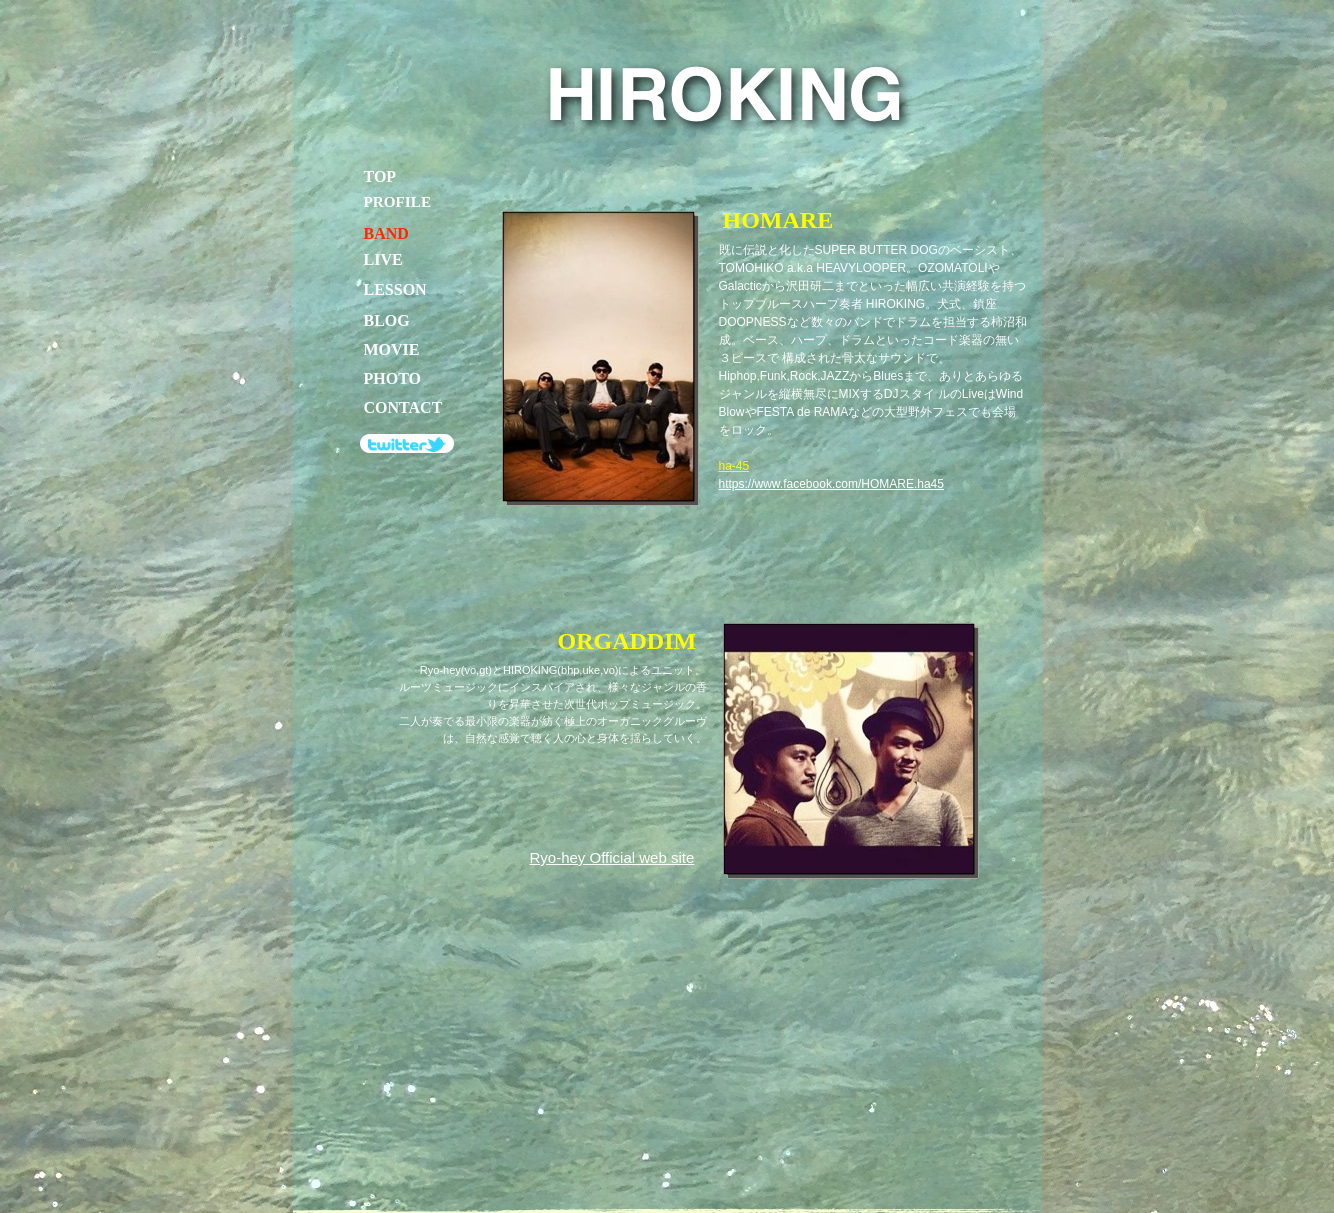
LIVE (383, 259)
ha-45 (734, 466)
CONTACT (403, 407)
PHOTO (393, 378)
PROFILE (398, 201)
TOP (380, 176)
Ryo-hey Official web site (612, 857)
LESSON (395, 289)
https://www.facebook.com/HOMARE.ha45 (831, 484)
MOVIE (392, 349)
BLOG (387, 320)
